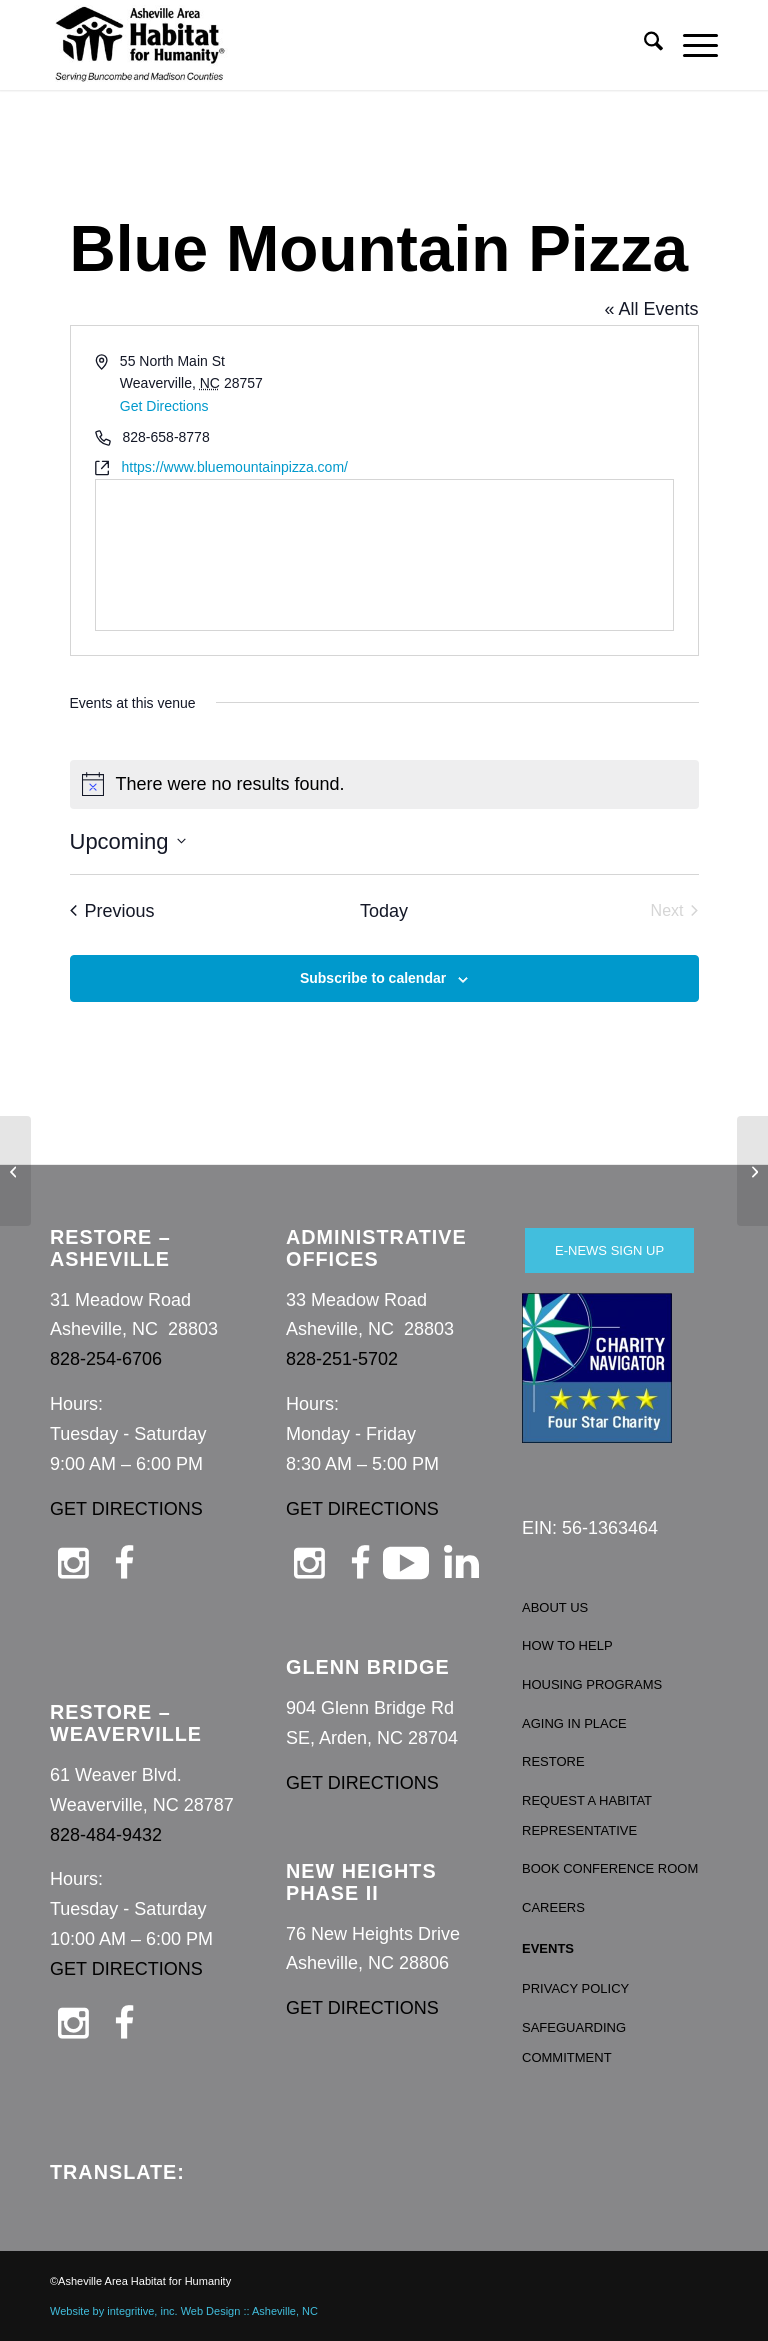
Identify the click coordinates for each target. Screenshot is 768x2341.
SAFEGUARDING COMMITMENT (574, 2042)
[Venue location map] (384, 555)
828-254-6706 (106, 1359)
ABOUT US (555, 1607)
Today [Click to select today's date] (384, 911)
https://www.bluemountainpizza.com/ (235, 467)
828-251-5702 (342, 1359)
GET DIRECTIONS (126, 1509)
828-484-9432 (106, 1835)
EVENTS (548, 1948)
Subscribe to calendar (373, 978)
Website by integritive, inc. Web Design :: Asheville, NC (184, 2311)
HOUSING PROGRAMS (592, 1684)
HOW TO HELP (567, 1645)
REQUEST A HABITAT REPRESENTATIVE (587, 1815)
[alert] (384, 784)
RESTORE (553, 1761)
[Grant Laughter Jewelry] (752, 1171)
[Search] (643, 45)
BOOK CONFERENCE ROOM (610, 1868)
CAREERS (553, 1907)
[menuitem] (643, 45)
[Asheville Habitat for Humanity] (140, 45)
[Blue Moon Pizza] (15, 1171)
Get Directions (164, 406)
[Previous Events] (112, 911)
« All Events (651, 309)
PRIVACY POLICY (575, 1988)
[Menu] (690, 45)
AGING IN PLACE (574, 1723)
